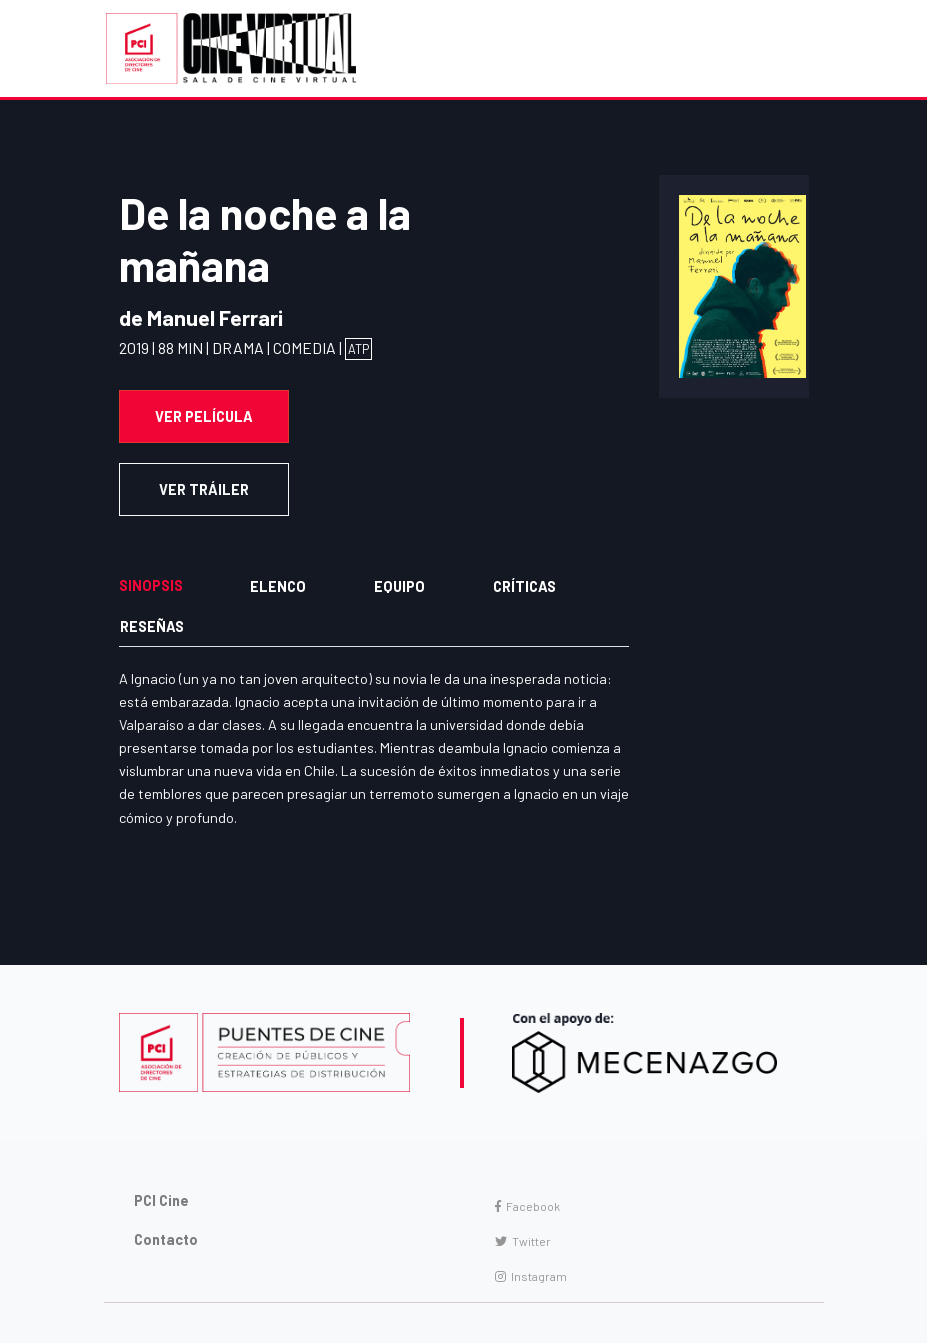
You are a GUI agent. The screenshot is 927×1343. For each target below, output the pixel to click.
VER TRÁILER (204, 489)
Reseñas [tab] (152, 626)
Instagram (531, 1276)
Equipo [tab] (399, 586)
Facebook (527, 1206)
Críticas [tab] (524, 586)
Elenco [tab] (278, 586)
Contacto (166, 1239)
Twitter (523, 1241)
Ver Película (204, 416)
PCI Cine (161, 1200)
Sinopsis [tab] (151, 585)
